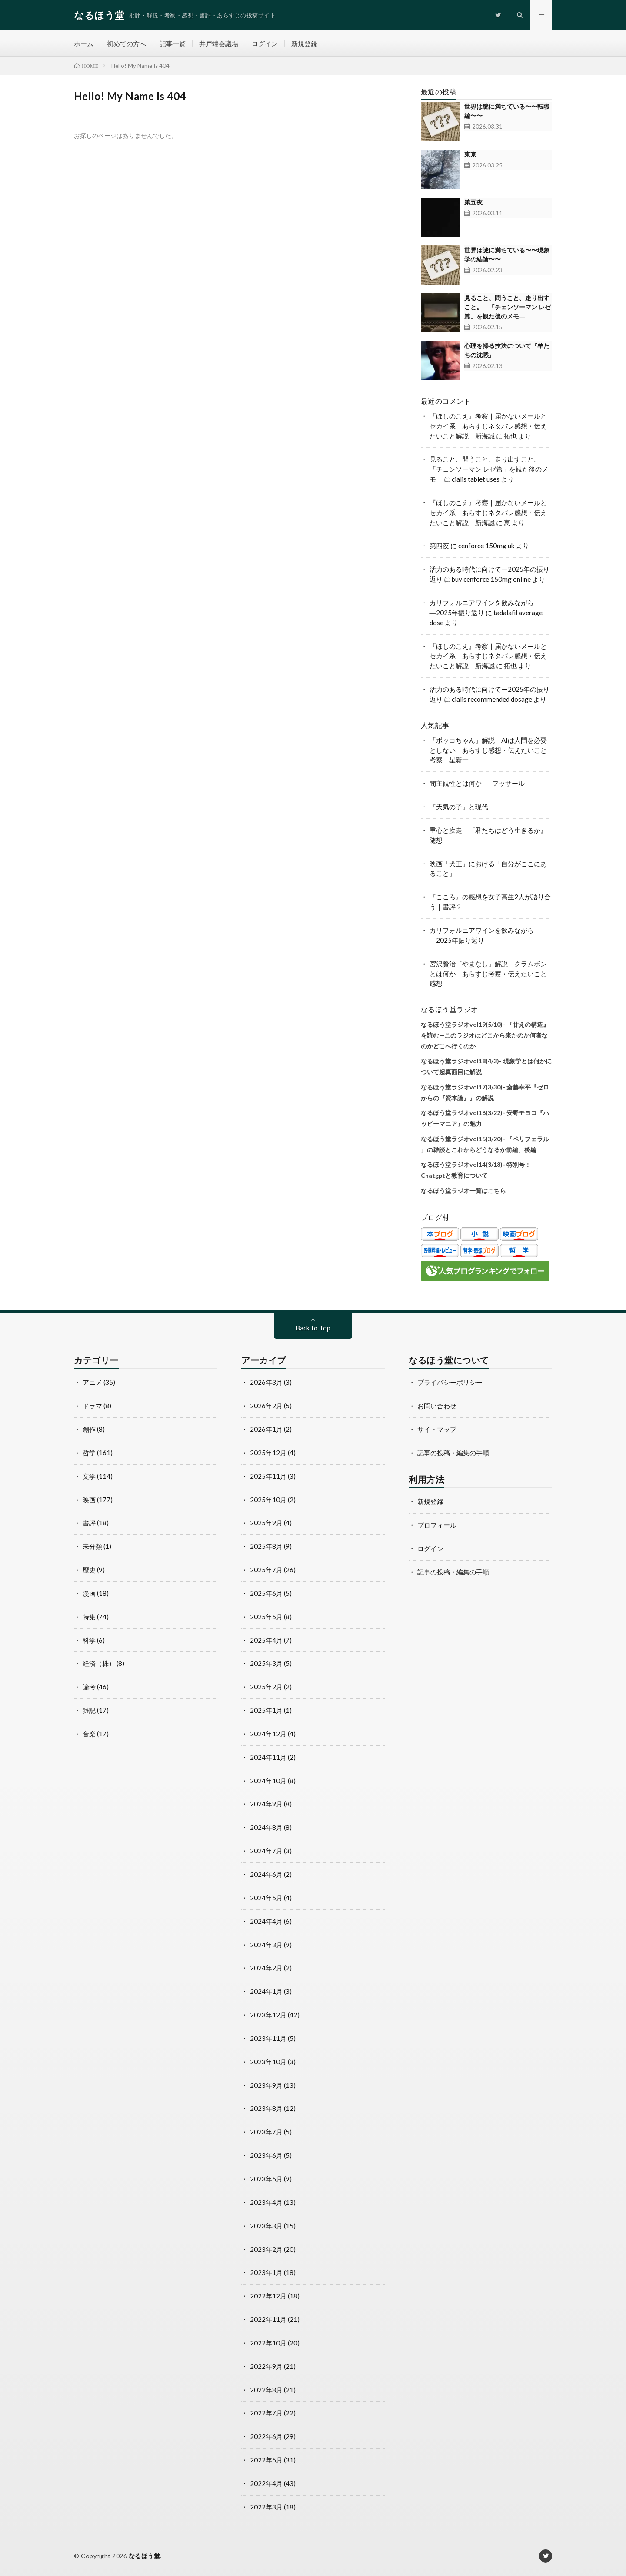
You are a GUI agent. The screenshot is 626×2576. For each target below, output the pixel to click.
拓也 (510, 436)
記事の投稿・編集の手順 (453, 1453)
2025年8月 (266, 1547)
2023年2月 (266, 2250)
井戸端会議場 (218, 43)
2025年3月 (266, 1664)
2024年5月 (266, 1898)
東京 (470, 154)
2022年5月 (266, 2460)
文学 (89, 1477)
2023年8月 (266, 2109)
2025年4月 (266, 1641)
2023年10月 (268, 2062)
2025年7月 (266, 1570)
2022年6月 (266, 2437)
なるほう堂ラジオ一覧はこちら (463, 1191)
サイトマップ (436, 1430)
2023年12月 (268, 2015)
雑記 (89, 1711)
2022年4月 (266, 2484)
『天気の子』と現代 (459, 807)
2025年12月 (268, 1453)
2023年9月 (266, 2086)
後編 (530, 1150)
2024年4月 (266, 1922)
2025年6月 (266, 1594)
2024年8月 (266, 1828)
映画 (89, 1500)
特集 (89, 1617)
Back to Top (313, 1328)
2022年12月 (268, 2296)
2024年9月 (266, 1804)
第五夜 (473, 202)
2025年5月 (266, 1617)
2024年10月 (268, 1781)
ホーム (83, 43)
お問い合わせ (436, 1406)
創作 (89, 1430)
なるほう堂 (144, 2556)
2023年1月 (266, 2273)
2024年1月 (266, 1992)
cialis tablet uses (475, 479)
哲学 (89, 1453)
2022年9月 (266, 2367)
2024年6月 (266, 1875)
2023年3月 (266, 2226)
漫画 (89, 1594)
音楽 (89, 1734)
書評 (89, 1523)
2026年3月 (266, 1383)
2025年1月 (266, 1711)
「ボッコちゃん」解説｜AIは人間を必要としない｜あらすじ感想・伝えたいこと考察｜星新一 (488, 750)
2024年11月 (268, 1758)
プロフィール (436, 1525)
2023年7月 (266, 2132)
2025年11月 (268, 1477)
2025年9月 (266, 1523)
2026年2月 (266, 1406)
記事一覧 (173, 43)
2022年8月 (266, 2390)
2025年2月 (266, 1687)
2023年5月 (266, 2179)
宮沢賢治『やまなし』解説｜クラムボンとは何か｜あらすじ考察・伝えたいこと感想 (488, 974)
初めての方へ (126, 43)
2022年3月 (266, 2507)
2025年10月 (268, 1500)
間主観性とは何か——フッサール (477, 783)
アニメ (92, 1383)
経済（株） (99, 1664)
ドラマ (92, 1406)
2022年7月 (266, 2413)
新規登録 (304, 43)
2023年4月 (266, 2203)
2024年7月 (266, 1851)
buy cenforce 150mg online (491, 579)
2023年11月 (268, 2039)
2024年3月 (266, 1945)
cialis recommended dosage (492, 699)
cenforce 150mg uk (486, 546)
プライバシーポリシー (450, 1383)
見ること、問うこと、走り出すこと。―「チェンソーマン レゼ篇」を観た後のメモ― (507, 307)
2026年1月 (266, 1430)
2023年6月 (266, 2156)
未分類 (92, 1547)
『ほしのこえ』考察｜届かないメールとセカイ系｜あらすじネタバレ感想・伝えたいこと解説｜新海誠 (488, 426)
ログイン (265, 43)
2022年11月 (268, 2320)
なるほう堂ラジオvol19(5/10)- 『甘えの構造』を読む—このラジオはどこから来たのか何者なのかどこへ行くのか (485, 1035)
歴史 (89, 1570)
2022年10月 (268, 2343)
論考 (89, 1687)
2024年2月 (266, 1968)
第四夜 (439, 546)
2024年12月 (268, 1734)
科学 (89, 1641)
